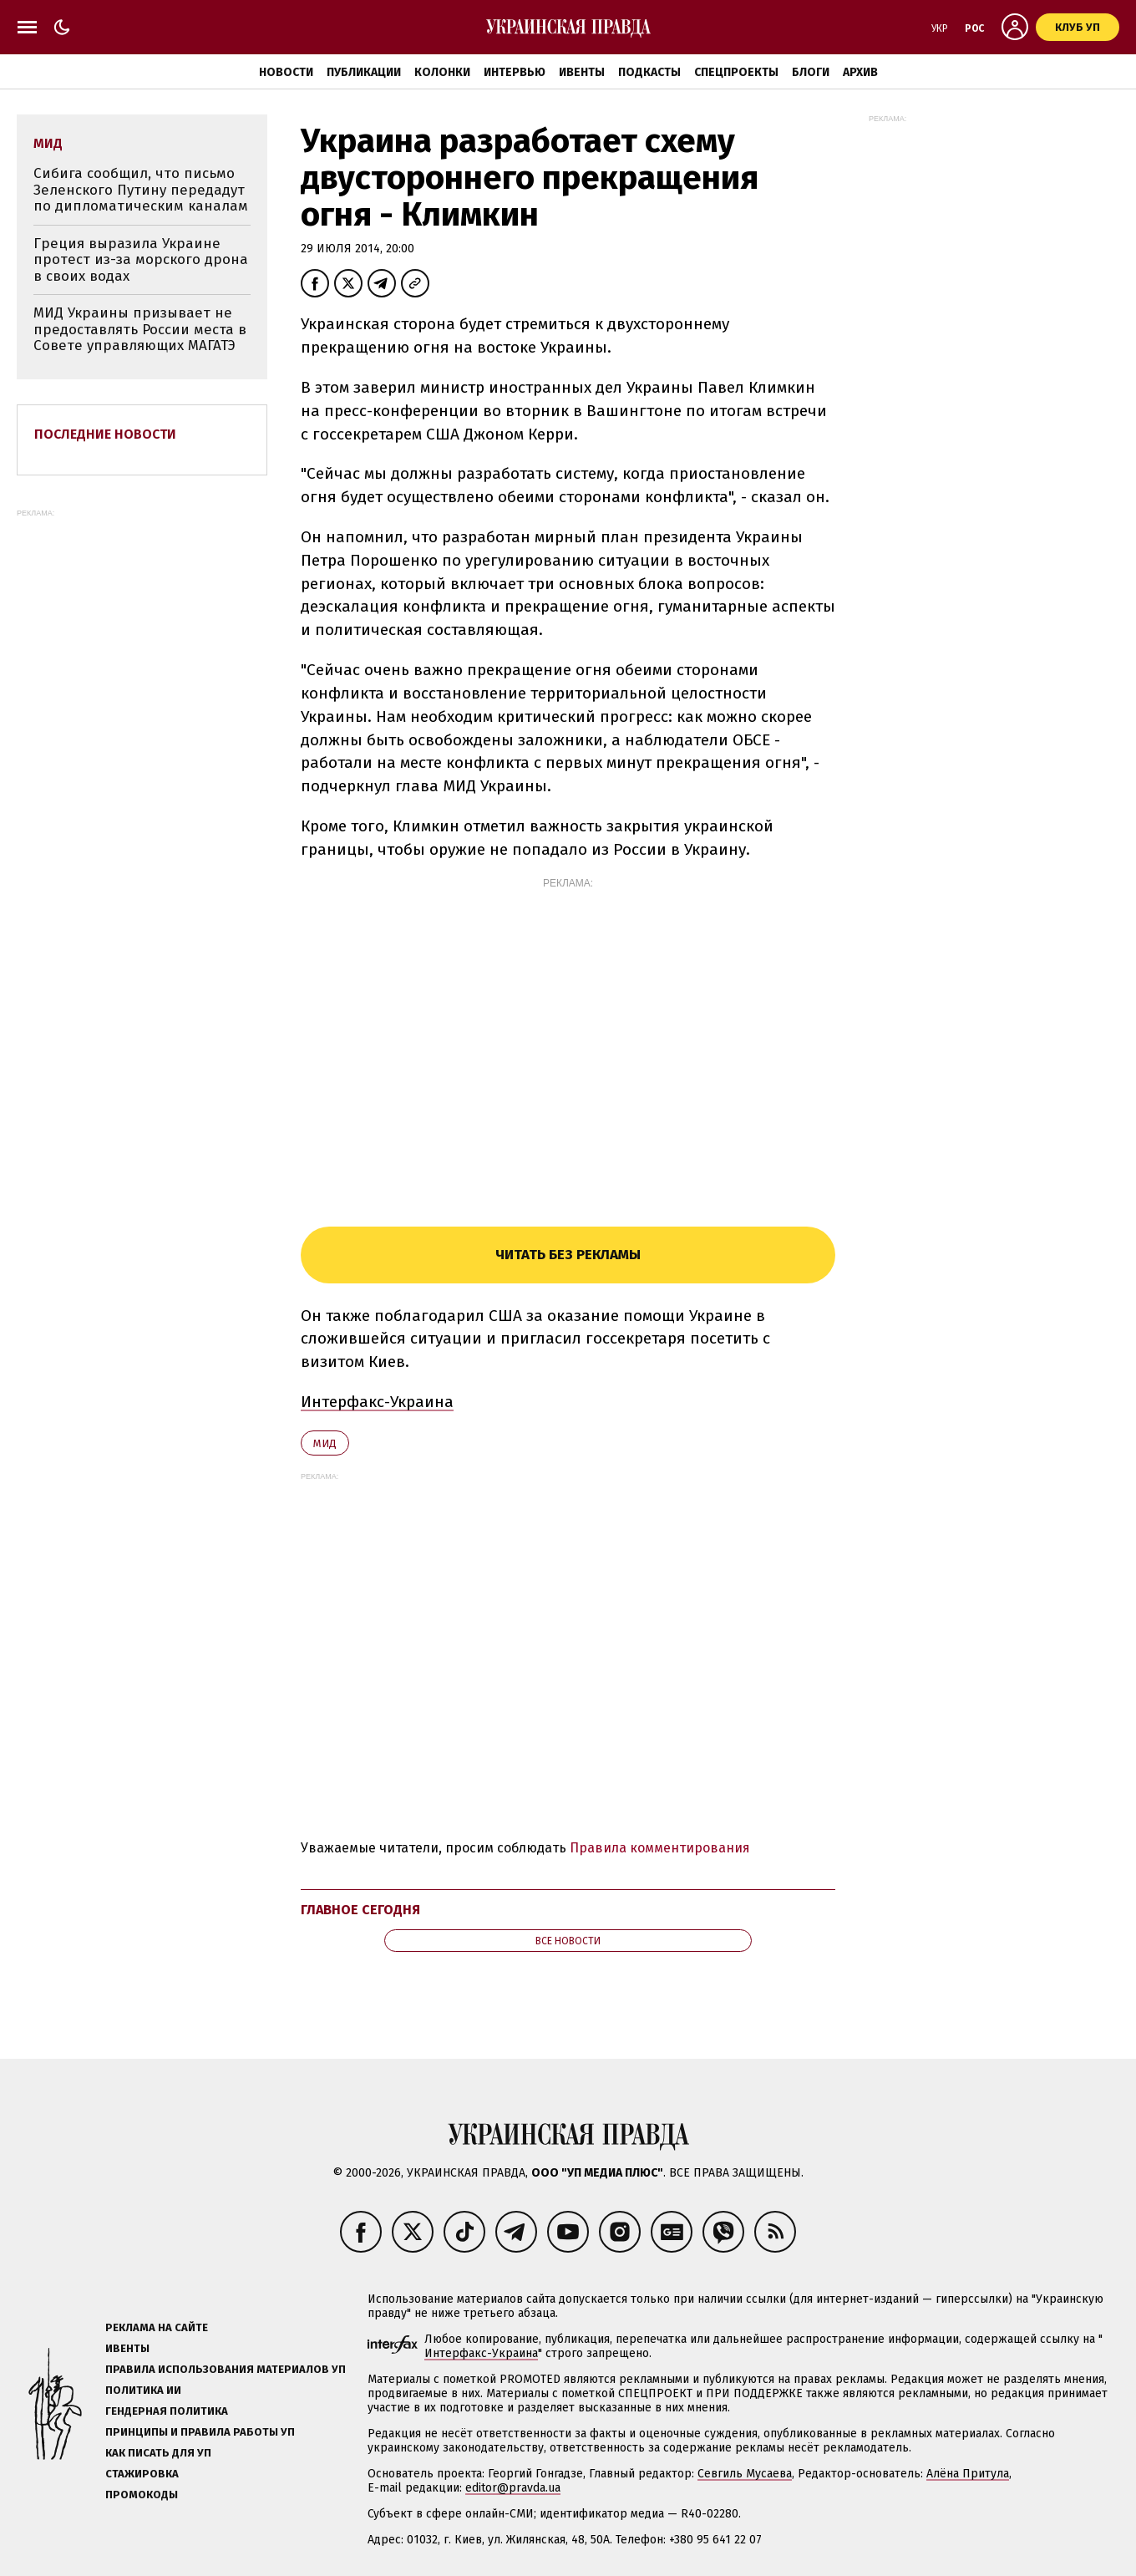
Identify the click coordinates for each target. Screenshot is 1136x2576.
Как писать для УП (158, 2452)
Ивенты (582, 72)
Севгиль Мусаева (744, 2474)
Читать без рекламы (568, 1254)
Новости (286, 72)
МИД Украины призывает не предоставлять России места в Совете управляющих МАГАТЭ (139, 329)
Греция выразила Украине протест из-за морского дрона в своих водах (140, 260)
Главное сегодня (360, 1910)
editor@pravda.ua (512, 2488)
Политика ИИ (143, 2390)
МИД (325, 1443)
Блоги (810, 72)
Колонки (442, 72)
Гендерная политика (166, 2411)
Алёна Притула (967, 2474)
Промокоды (141, 2494)
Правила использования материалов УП (225, 2369)
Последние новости (105, 434)
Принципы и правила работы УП (200, 2432)
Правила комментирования (660, 1848)
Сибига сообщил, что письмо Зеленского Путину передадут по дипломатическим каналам (140, 190)
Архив (860, 72)
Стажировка (142, 2473)
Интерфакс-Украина (377, 1401)
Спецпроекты (736, 72)
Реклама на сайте (156, 2327)
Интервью (514, 72)
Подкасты (649, 72)
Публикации (364, 72)
